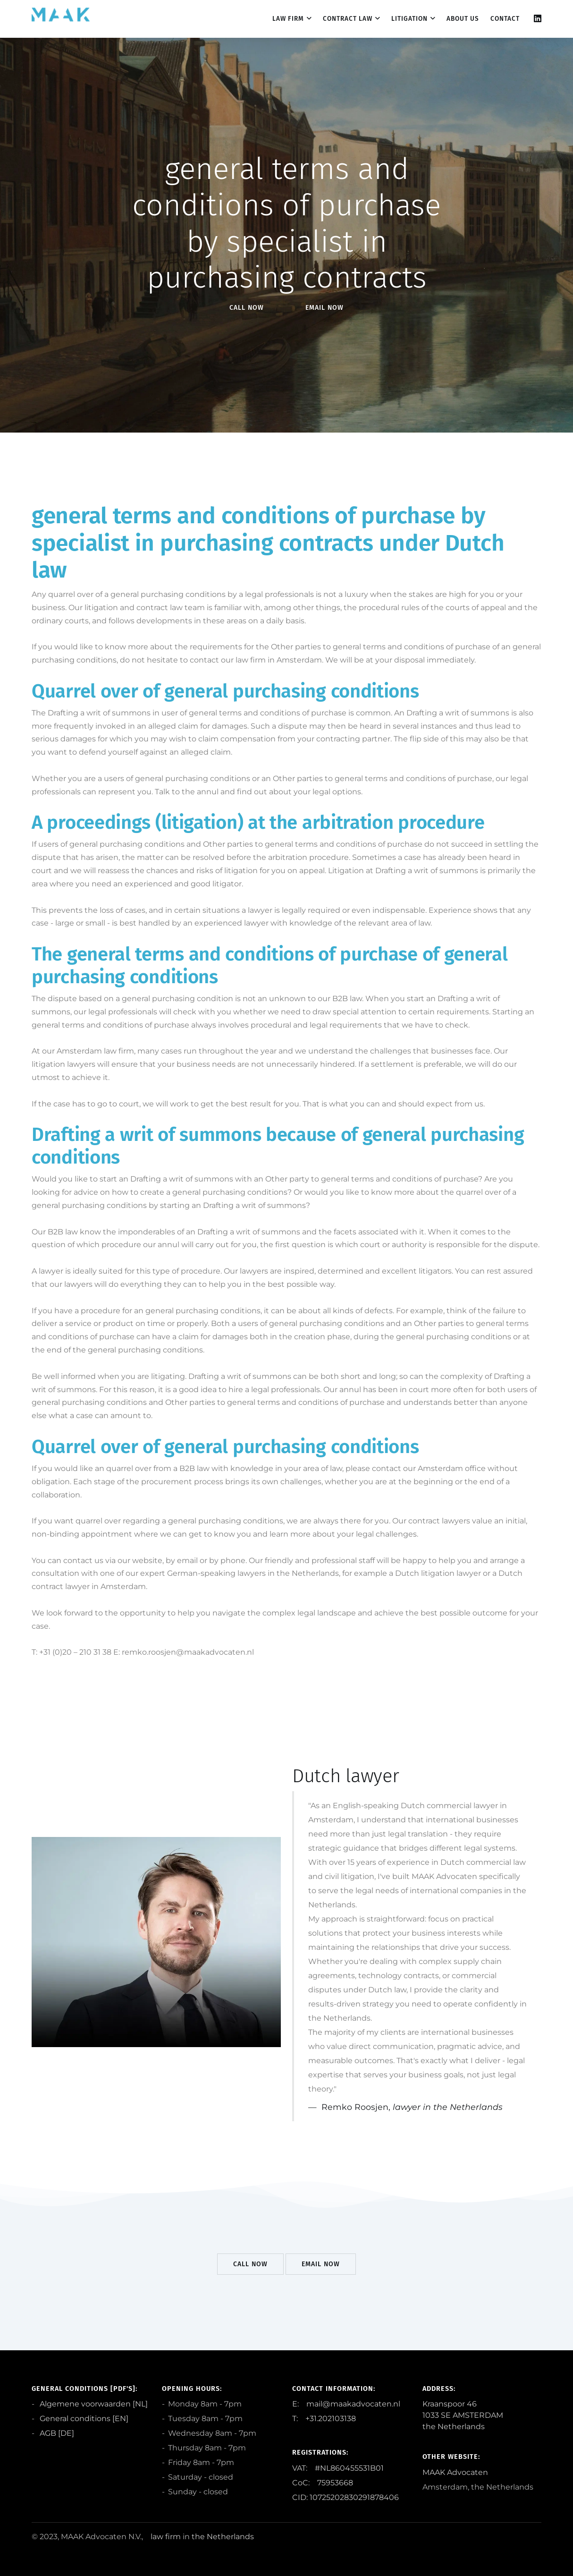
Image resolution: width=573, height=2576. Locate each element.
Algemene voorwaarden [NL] (93, 2403)
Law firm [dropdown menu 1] (288, 19)
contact (505, 19)
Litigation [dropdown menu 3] (409, 19)
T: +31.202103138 (324, 2418)
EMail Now (324, 308)
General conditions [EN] (83, 2418)
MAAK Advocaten (455, 2472)
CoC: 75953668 (322, 2482)
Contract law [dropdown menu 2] (347, 19)
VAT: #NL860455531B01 (338, 2468)
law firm (166, 2536)
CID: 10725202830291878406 (345, 2497)
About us (463, 19)
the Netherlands (223, 2536)
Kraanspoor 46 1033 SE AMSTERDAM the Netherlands (462, 2415)
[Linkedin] (537, 18)
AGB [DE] (56, 2433)
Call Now (246, 308)
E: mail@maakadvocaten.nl (346, 2403)
